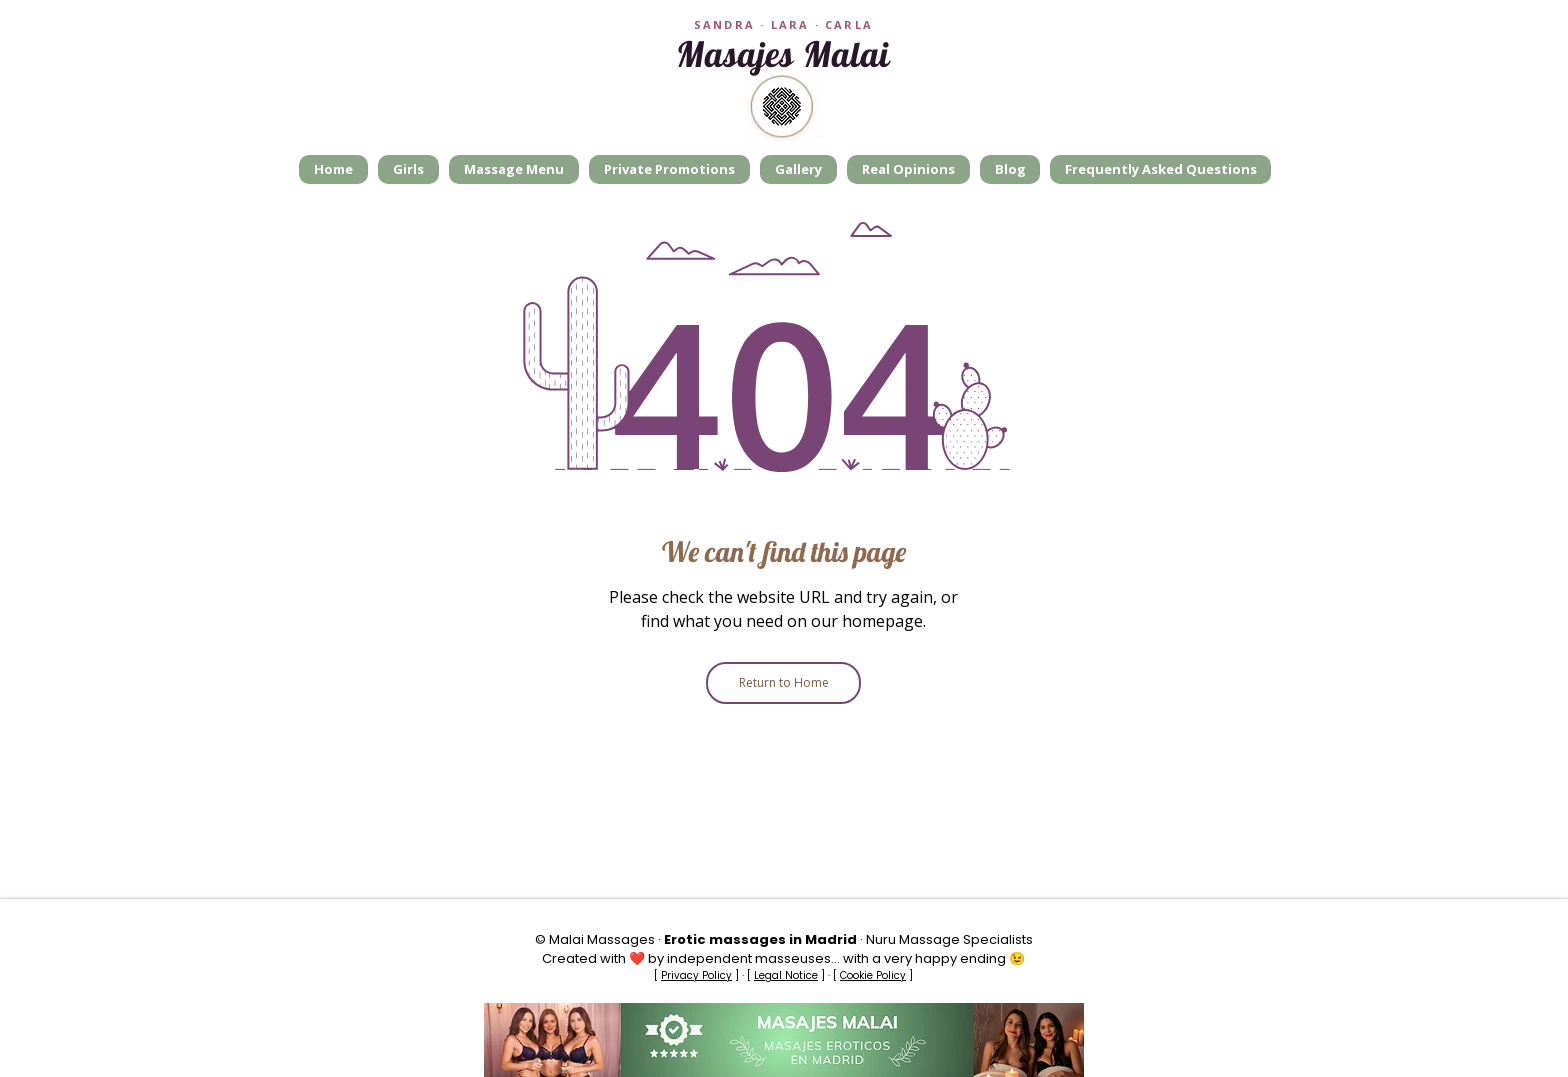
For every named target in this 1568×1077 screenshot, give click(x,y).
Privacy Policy (696, 975)
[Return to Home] (783, 683)
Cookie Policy (873, 975)
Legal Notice (786, 975)
